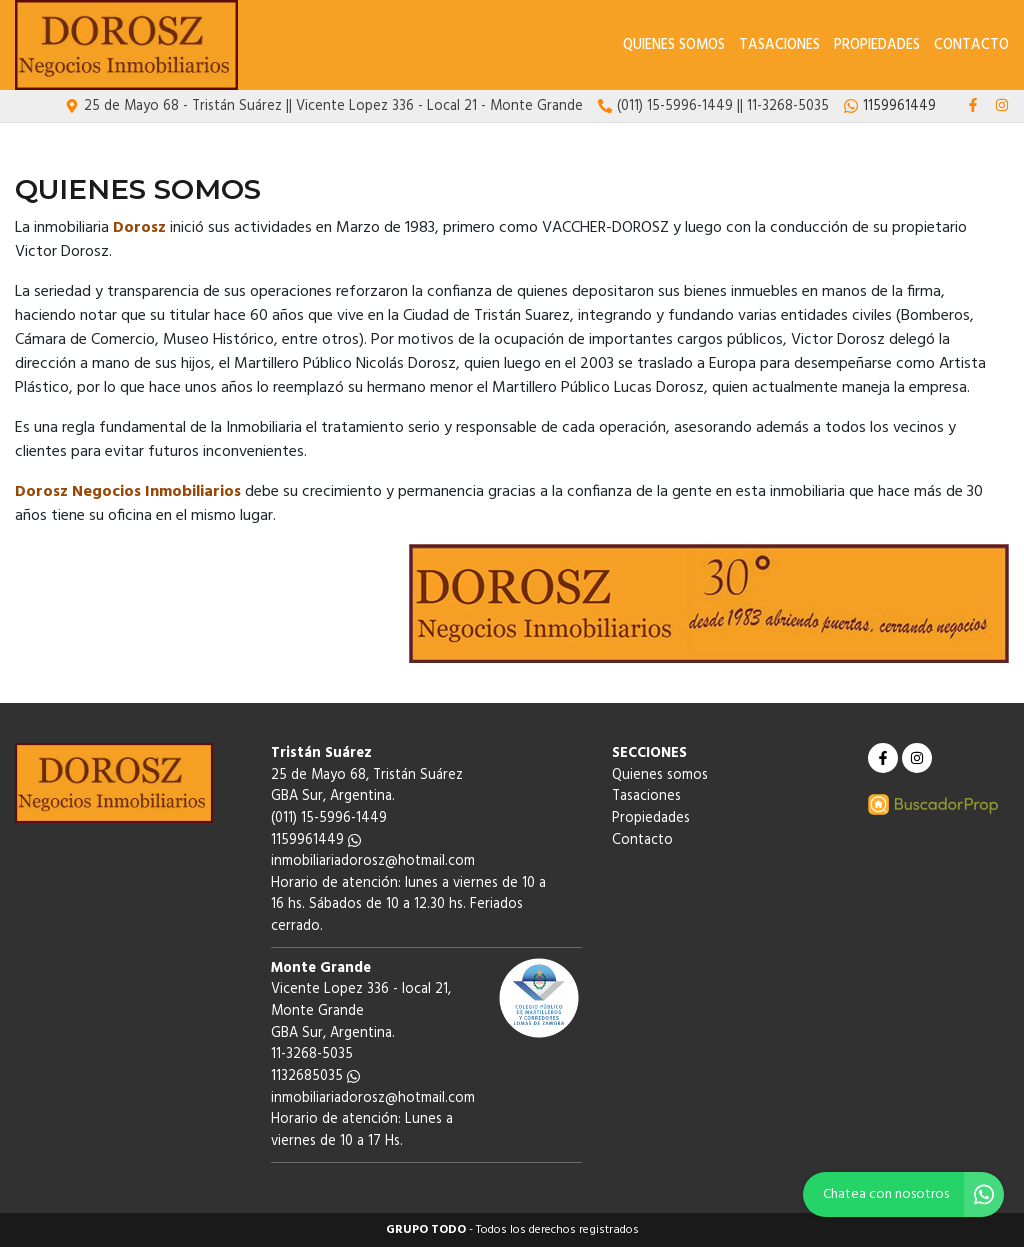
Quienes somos (674, 45)
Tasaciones (779, 45)
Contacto (971, 45)
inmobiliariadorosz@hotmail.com (373, 861)
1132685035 (315, 1076)
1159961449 (316, 840)
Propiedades (877, 45)
